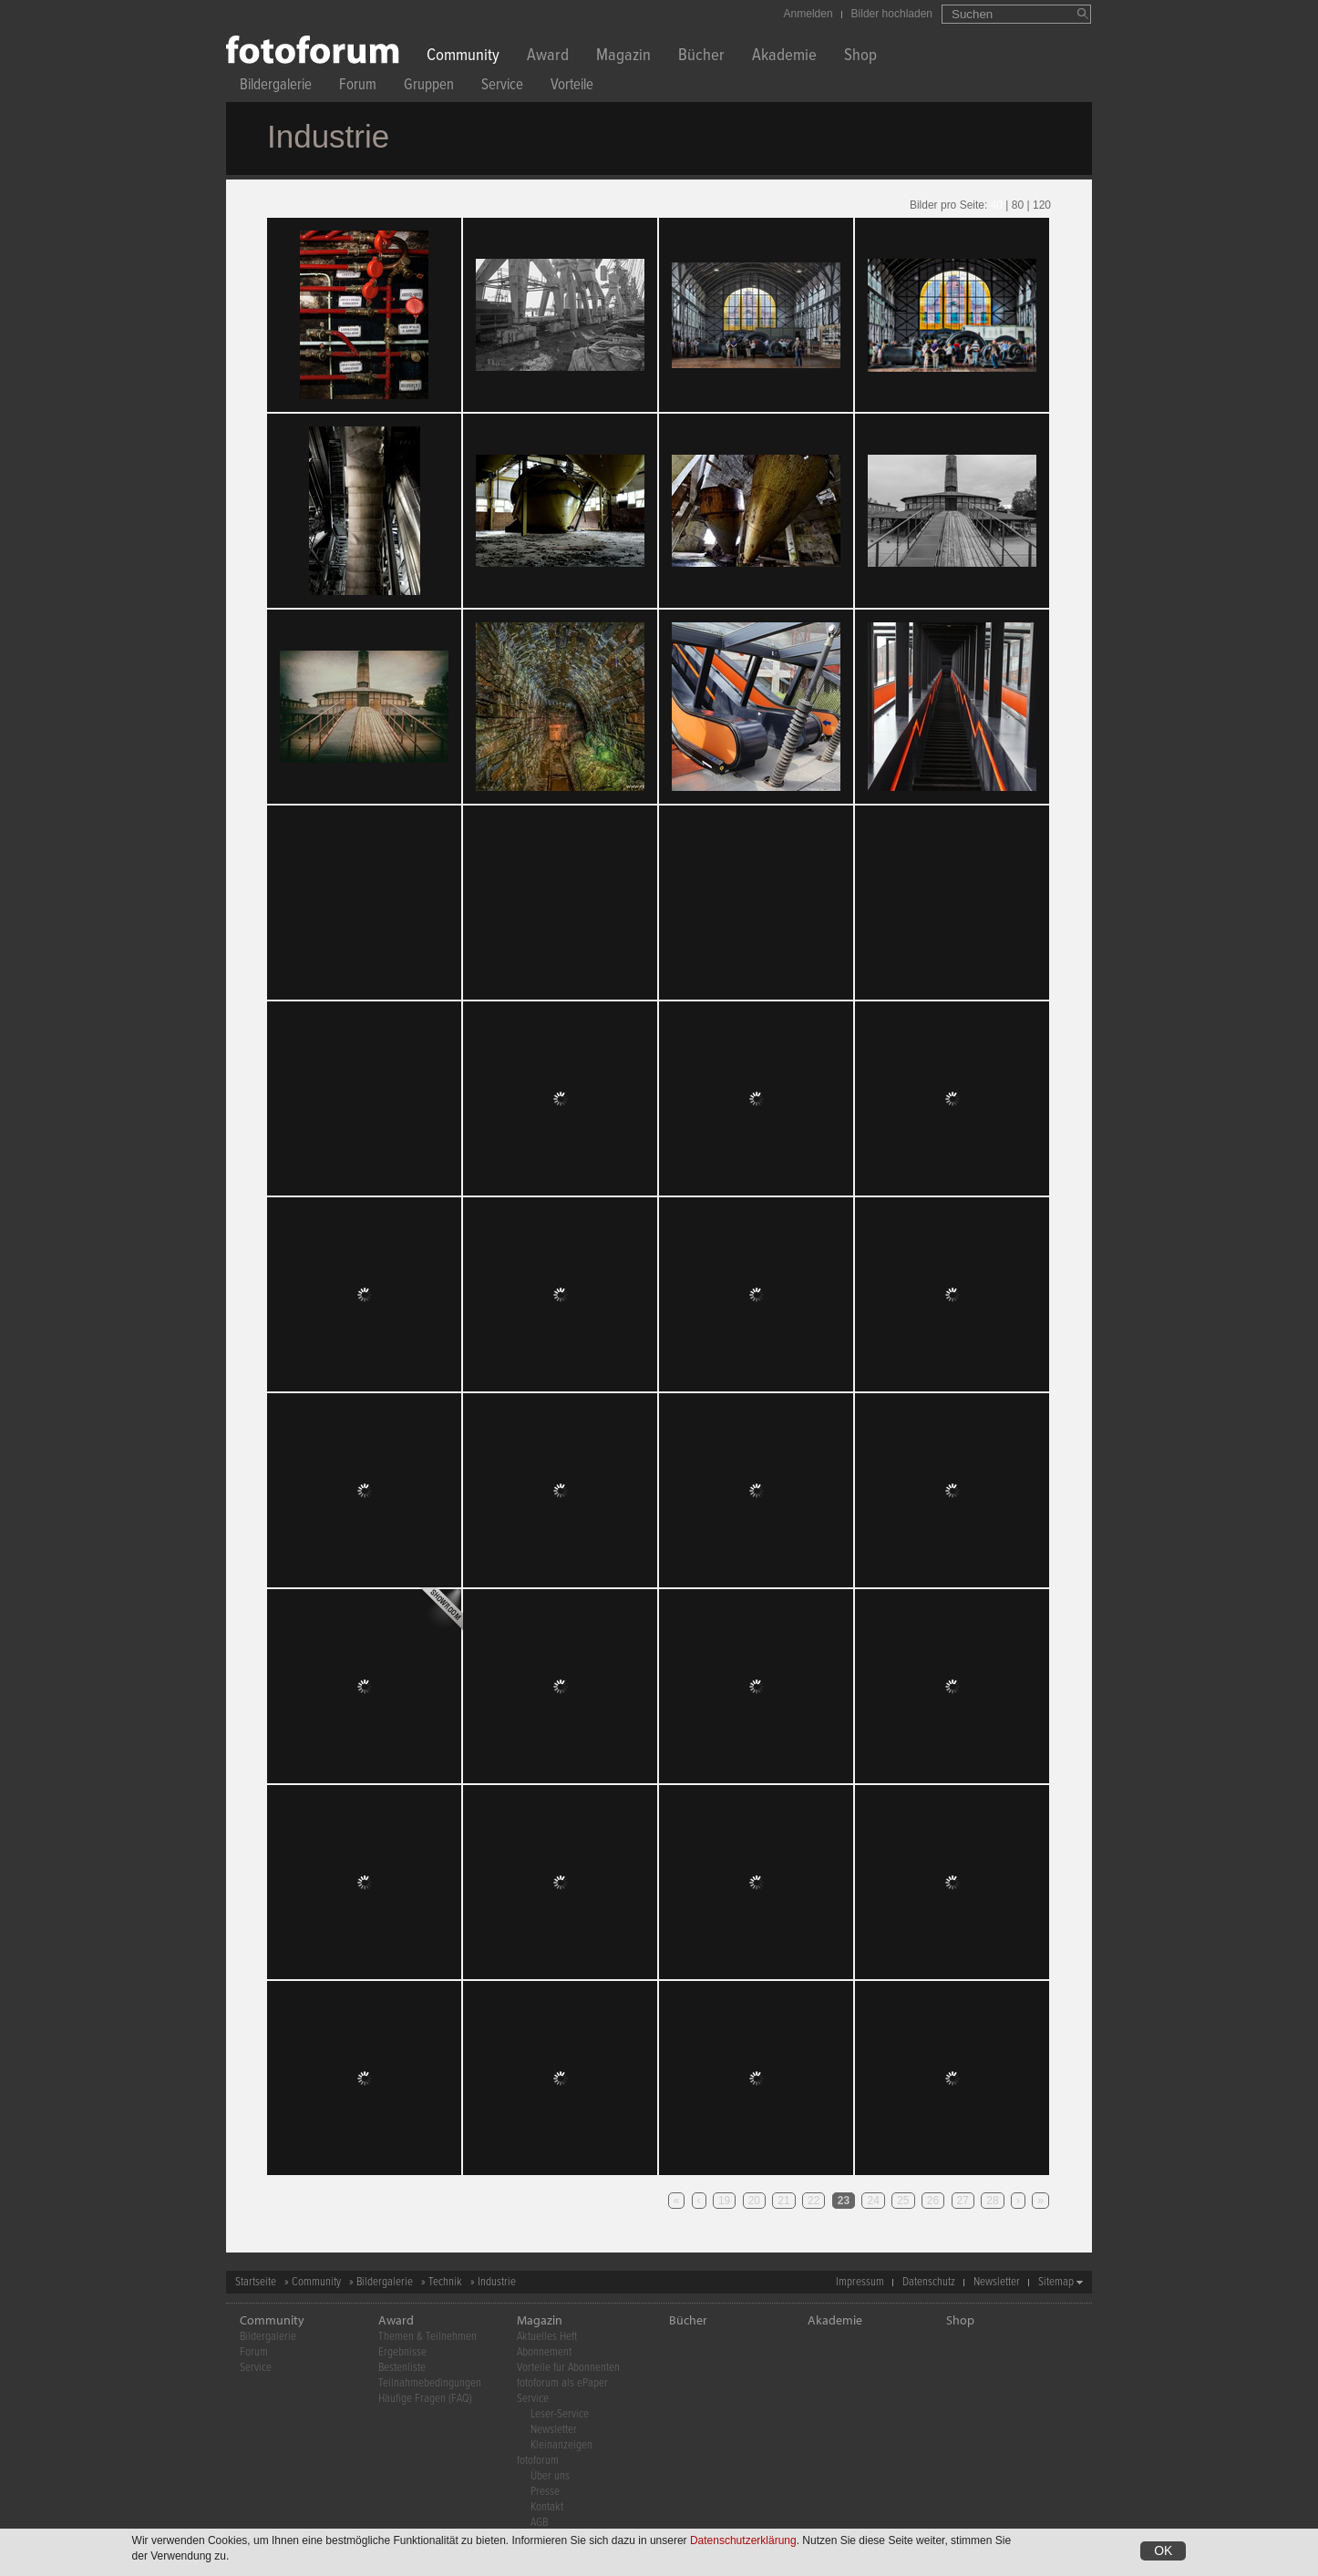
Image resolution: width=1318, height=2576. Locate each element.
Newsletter (996, 2282)
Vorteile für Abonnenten (568, 2368)
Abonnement (544, 2352)
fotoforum (538, 2460)
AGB (539, 2522)
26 (933, 2200)
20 (754, 2200)
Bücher (701, 57)
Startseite (255, 2282)
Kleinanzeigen (561, 2445)
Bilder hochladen (891, 13)
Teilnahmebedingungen (429, 2383)
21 (783, 2200)
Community (463, 57)
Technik (445, 2282)
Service (502, 87)
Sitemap (1056, 2282)
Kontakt (546, 2507)
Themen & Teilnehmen (427, 2337)
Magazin (623, 57)
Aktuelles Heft (547, 2337)
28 (992, 2200)
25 (903, 2200)
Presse (545, 2491)
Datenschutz (928, 2282)
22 (813, 2200)
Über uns (550, 2476)
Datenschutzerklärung (743, 2540)
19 (724, 2200)
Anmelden (808, 13)
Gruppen (429, 87)
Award (548, 57)
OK (1163, 2550)
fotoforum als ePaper (562, 2383)
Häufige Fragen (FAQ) (425, 2399)
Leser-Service (559, 2414)
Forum (357, 87)
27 (963, 2200)
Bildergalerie (276, 87)
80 (1018, 205)
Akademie (784, 57)
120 (1042, 205)
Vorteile (572, 87)
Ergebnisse (402, 2352)
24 (873, 2200)
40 (997, 205)
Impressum (860, 2282)
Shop (860, 57)
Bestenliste (402, 2368)
